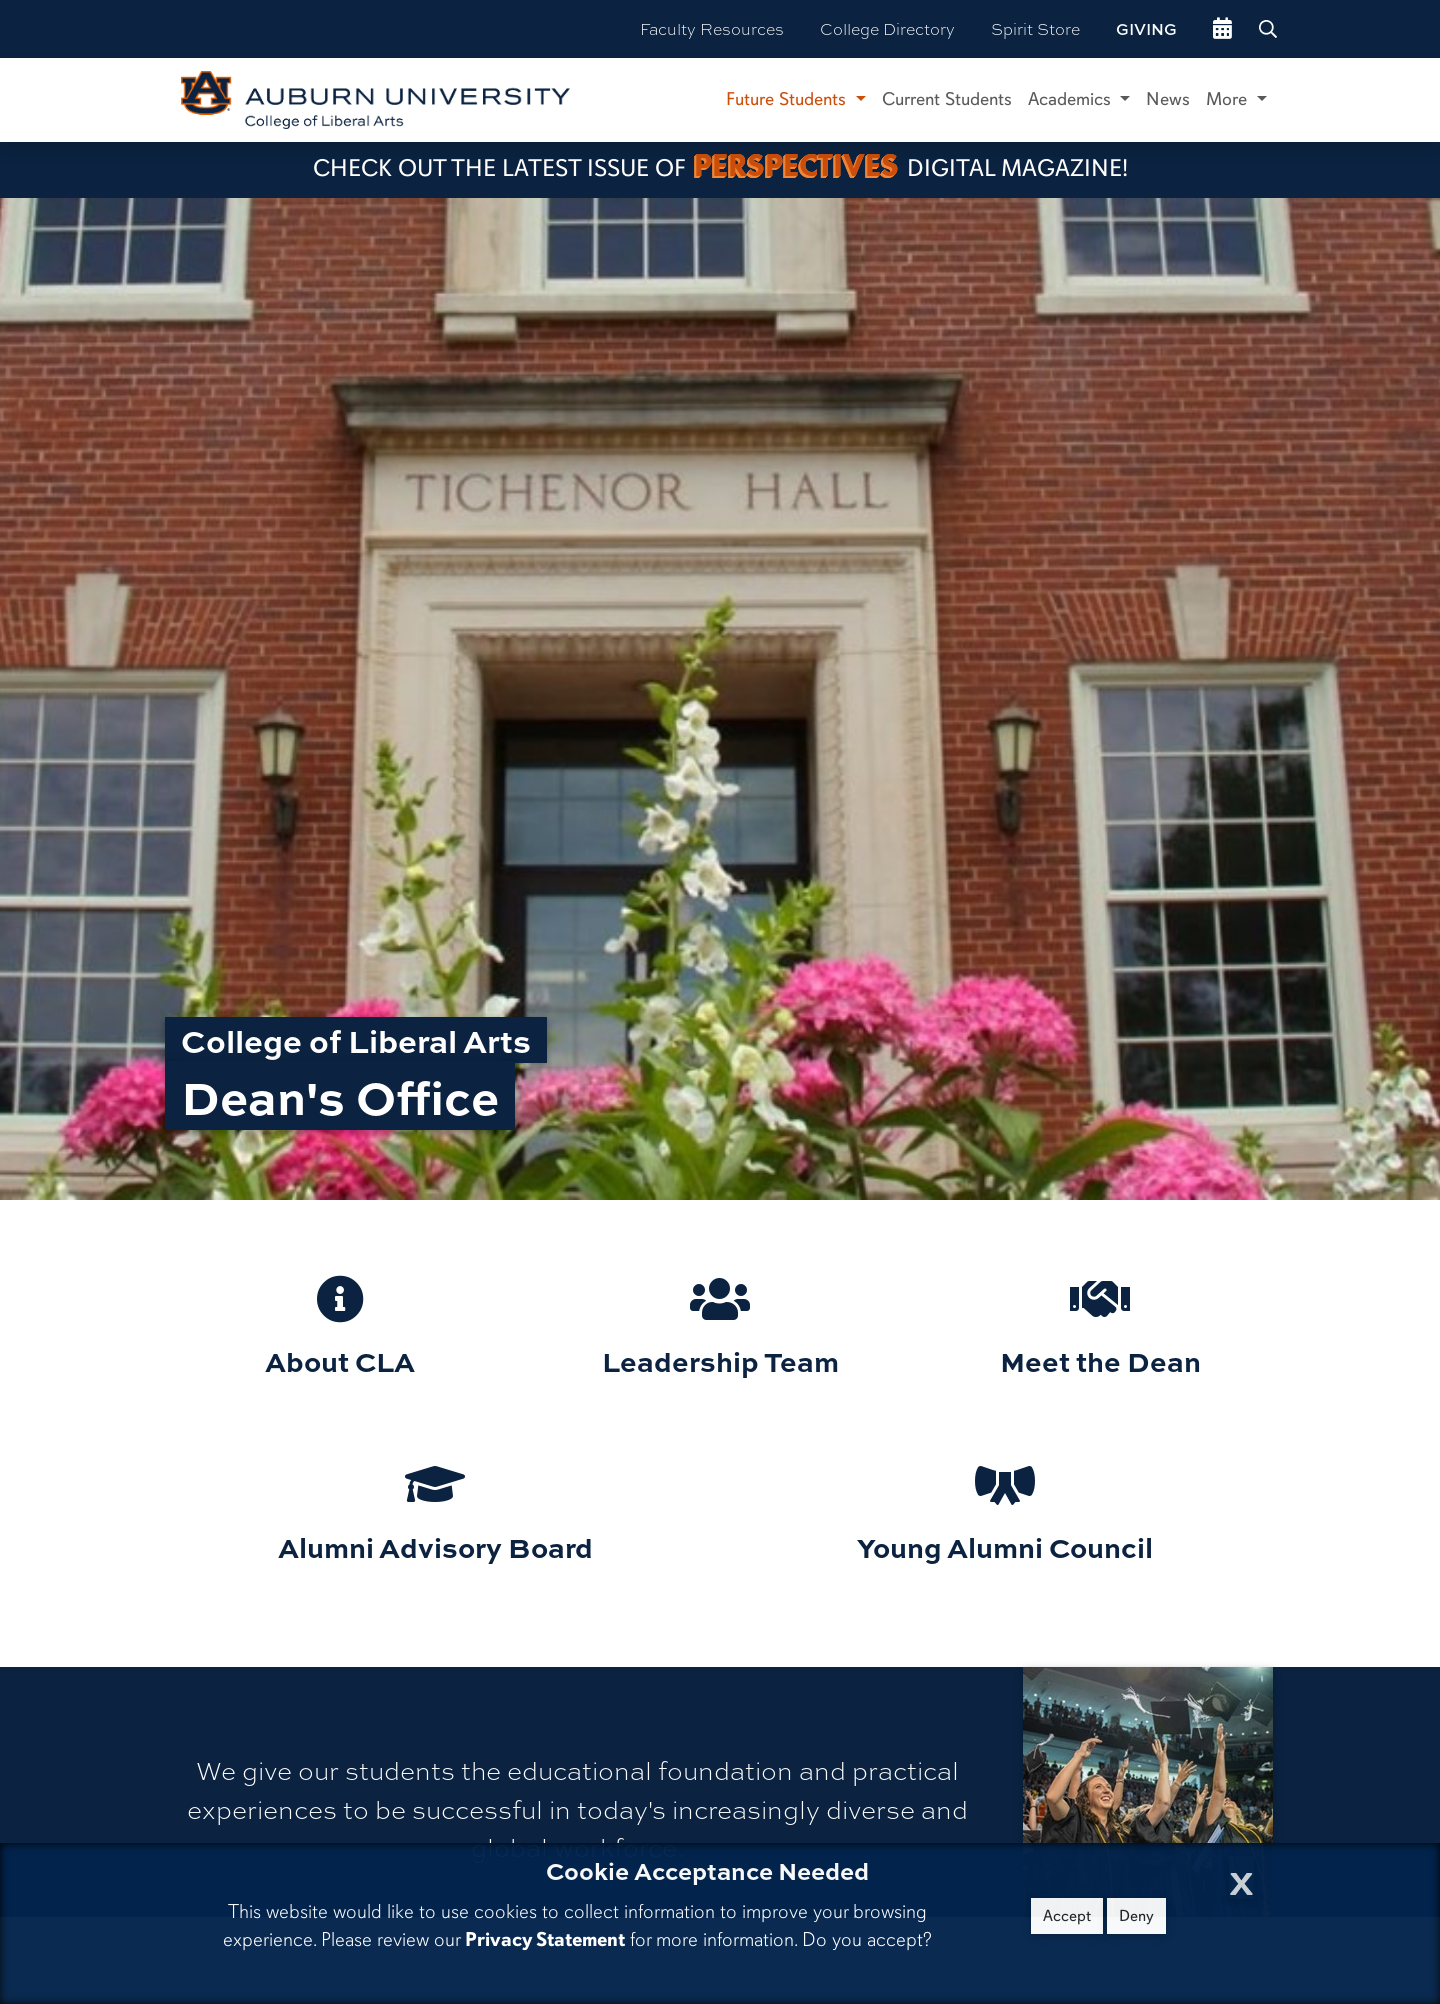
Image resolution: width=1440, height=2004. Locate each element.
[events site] (1222, 29)
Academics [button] (1072, 99)
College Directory (887, 28)
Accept (1067, 1916)
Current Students (947, 99)
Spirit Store (1035, 28)
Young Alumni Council (1005, 1546)
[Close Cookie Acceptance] (1241, 1877)
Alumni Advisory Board (435, 1546)
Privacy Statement (545, 1939)
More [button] (1229, 99)
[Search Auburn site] (1270, 29)
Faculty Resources (712, 28)
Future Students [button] (788, 99)
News (1168, 99)
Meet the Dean (1100, 1360)
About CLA (340, 1360)
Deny (1136, 1916)
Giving (1146, 29)
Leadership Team (720, 1360)
